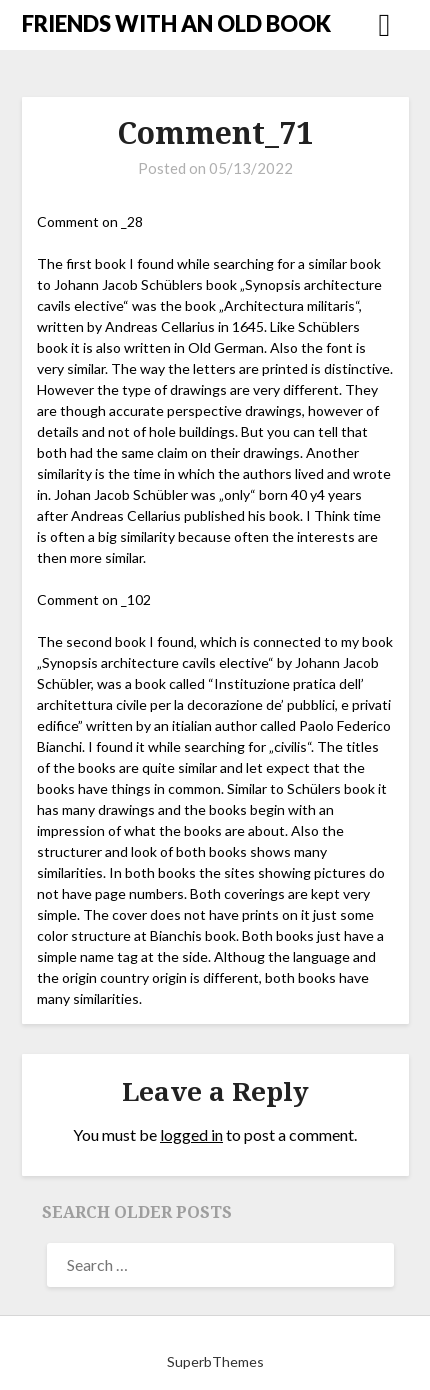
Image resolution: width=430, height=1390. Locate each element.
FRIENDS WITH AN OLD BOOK (176, 23)
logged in (191, 1134)
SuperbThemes (215, 1361)
